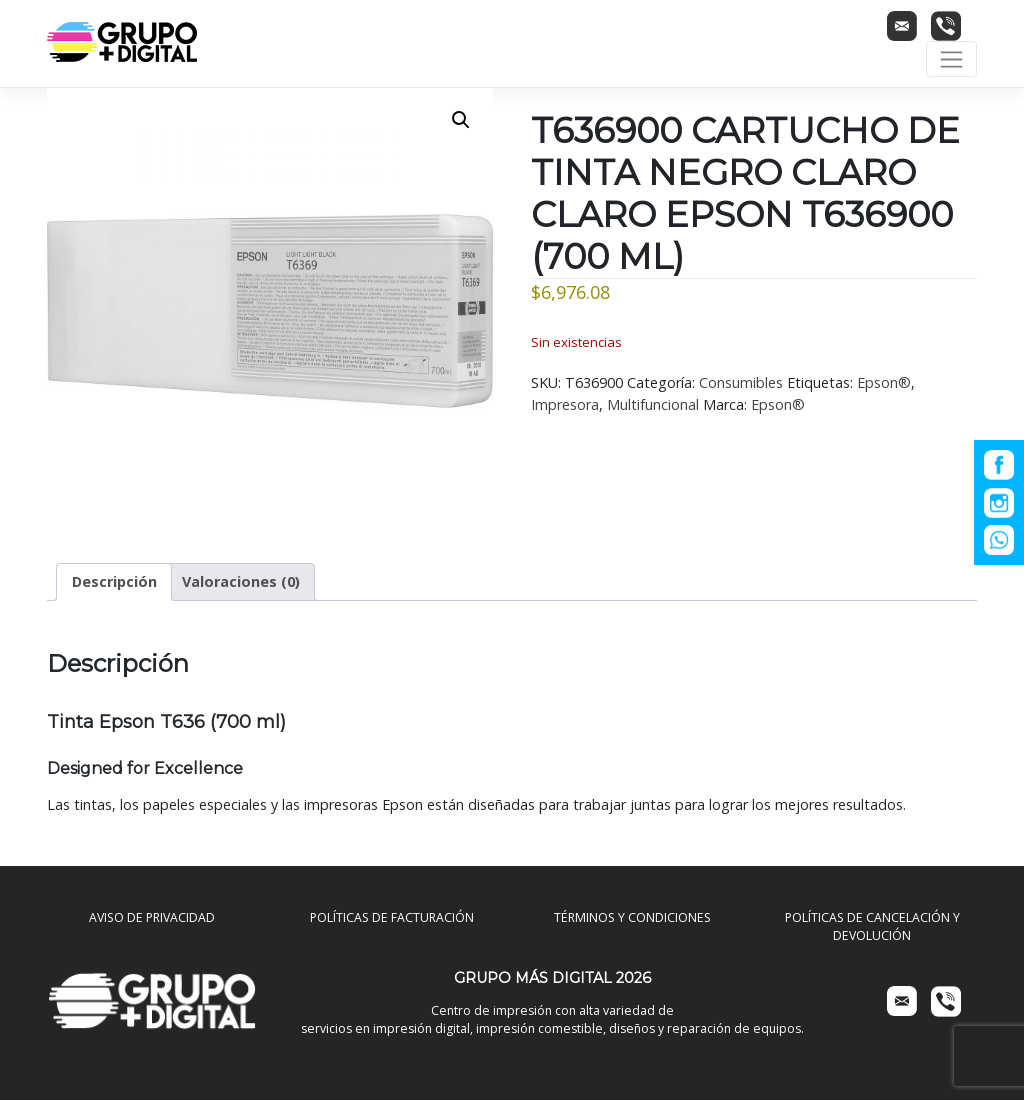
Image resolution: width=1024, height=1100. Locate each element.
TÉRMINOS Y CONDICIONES (632, 917)
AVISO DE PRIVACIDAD (152, 917)
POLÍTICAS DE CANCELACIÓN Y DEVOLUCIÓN (872, 926)
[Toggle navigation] (951, 59)
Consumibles (741, 382)
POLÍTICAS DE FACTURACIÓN (392, 917)
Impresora (565, 404)
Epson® (884, 382)
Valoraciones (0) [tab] (241, 581)
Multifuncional (653, 404)
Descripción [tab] (114, 581)
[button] (461, 120)
